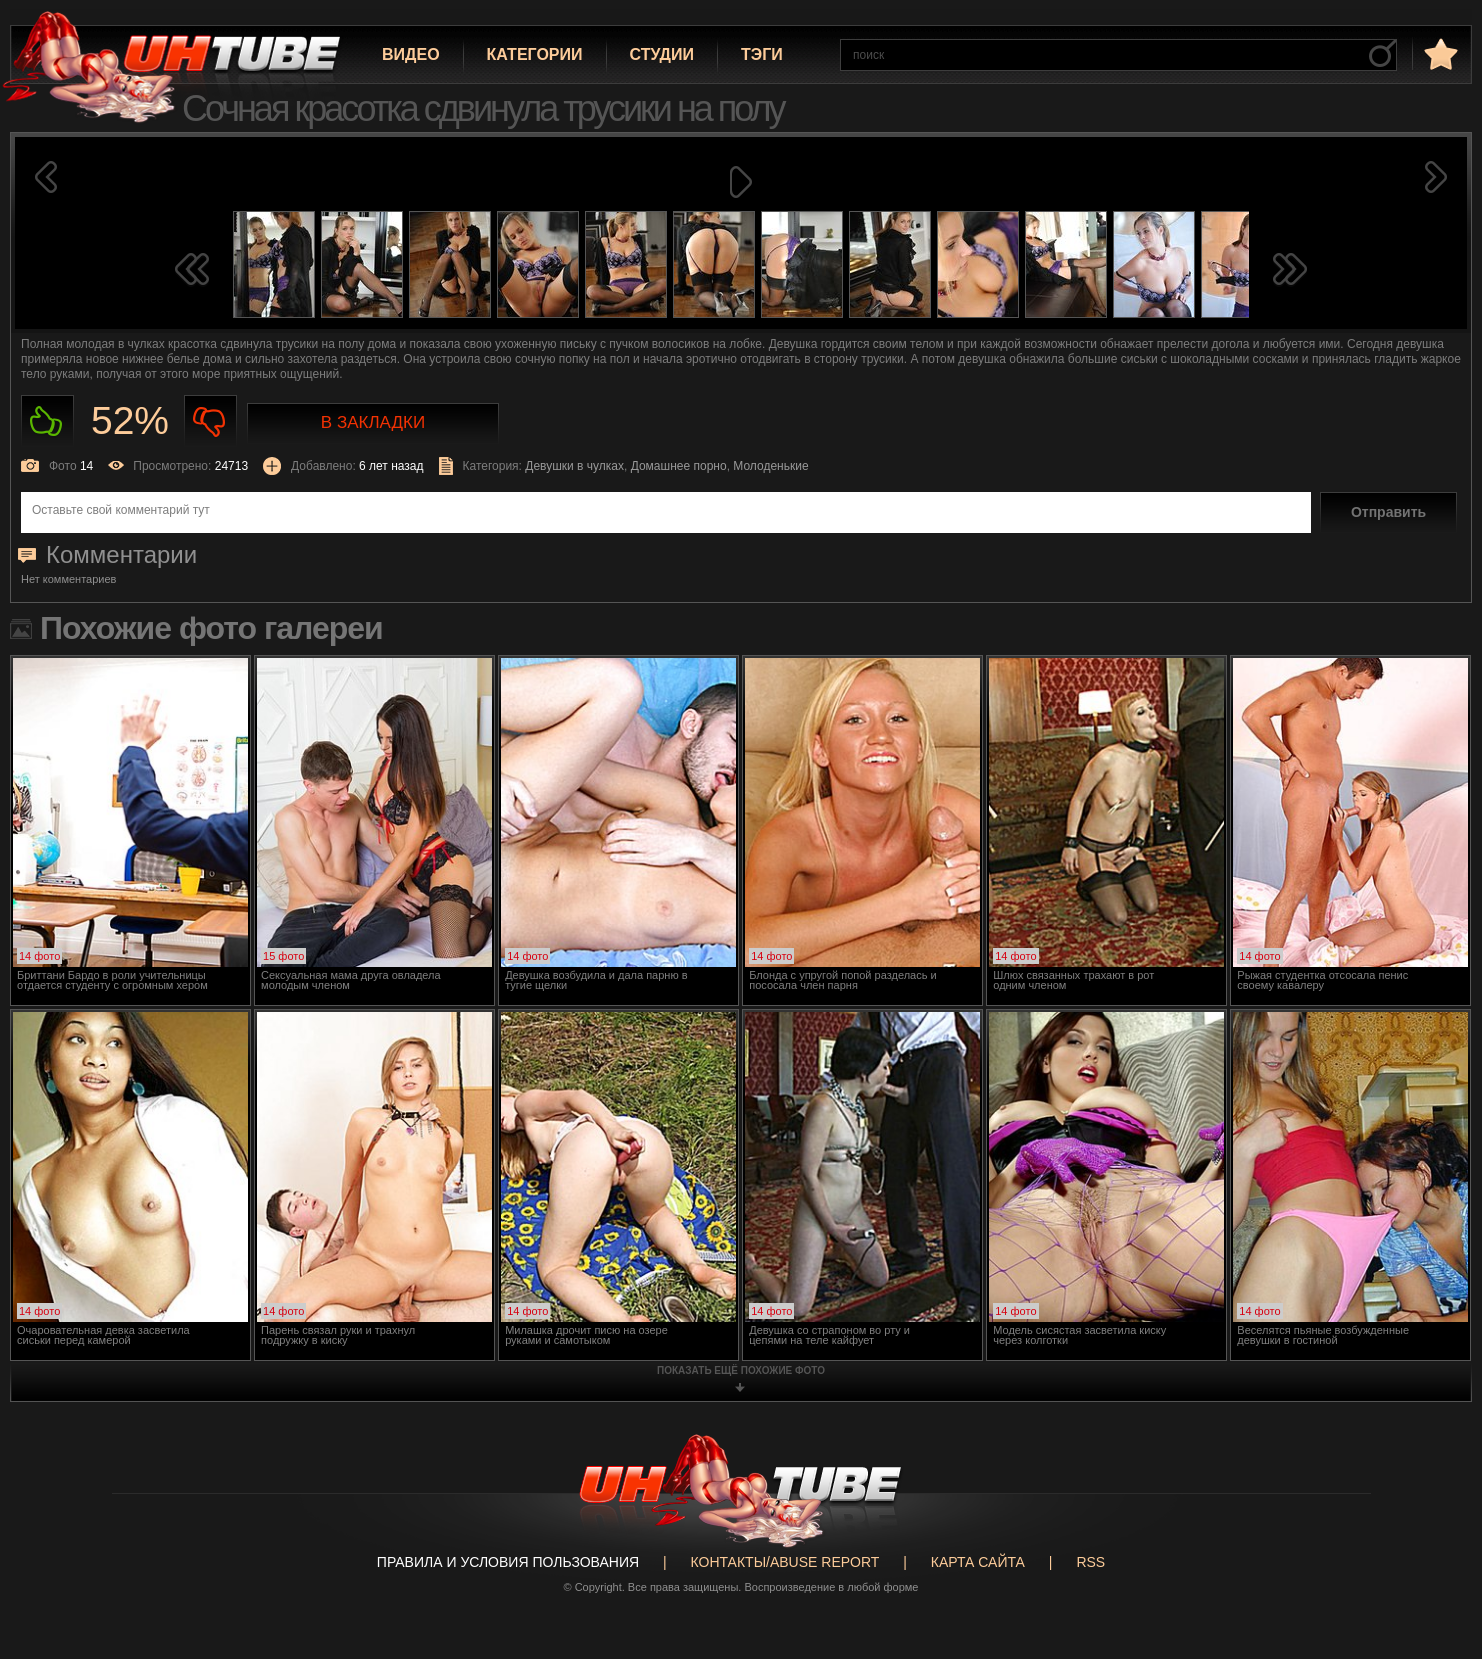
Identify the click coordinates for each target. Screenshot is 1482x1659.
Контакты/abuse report (785, 1562)
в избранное (1439, 53)
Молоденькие (770, 466)
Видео (411, 54)
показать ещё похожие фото (741, 1370)
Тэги (762, 54)
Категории (535, 54)
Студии (662, 54)
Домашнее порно (679, 466)
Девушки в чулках (574, 466)
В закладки (373, 422)
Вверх (1437, 1563)
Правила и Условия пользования (508, 1562)
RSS (1090, 1562)
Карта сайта (978, 1562)
